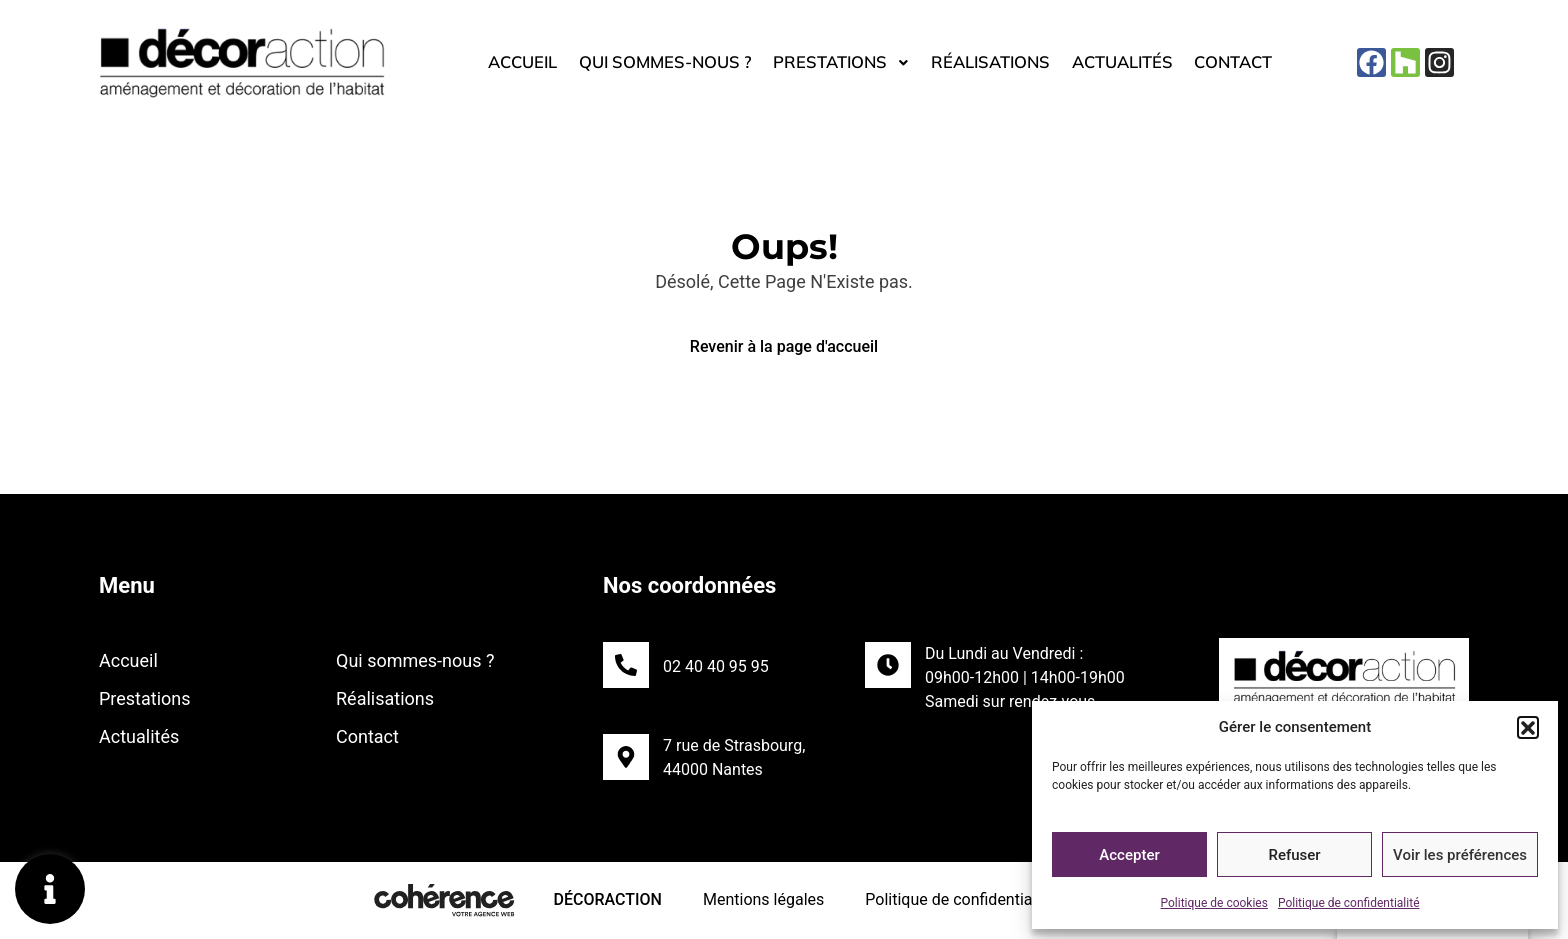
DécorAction (606, 899)
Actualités (1138, 62)
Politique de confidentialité (1349, 903)
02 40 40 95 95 (716, 666)
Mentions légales (762, 899)
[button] (1528, 727)
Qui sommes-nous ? (651, 62)
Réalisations (998, 62)
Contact (1256, 62)
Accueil (499, 62)
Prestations (839, 62)
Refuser (1294, 855)
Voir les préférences (1460, 855)
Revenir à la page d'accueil (784, 346)
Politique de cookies (1214, 903)
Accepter (1129, 855)
